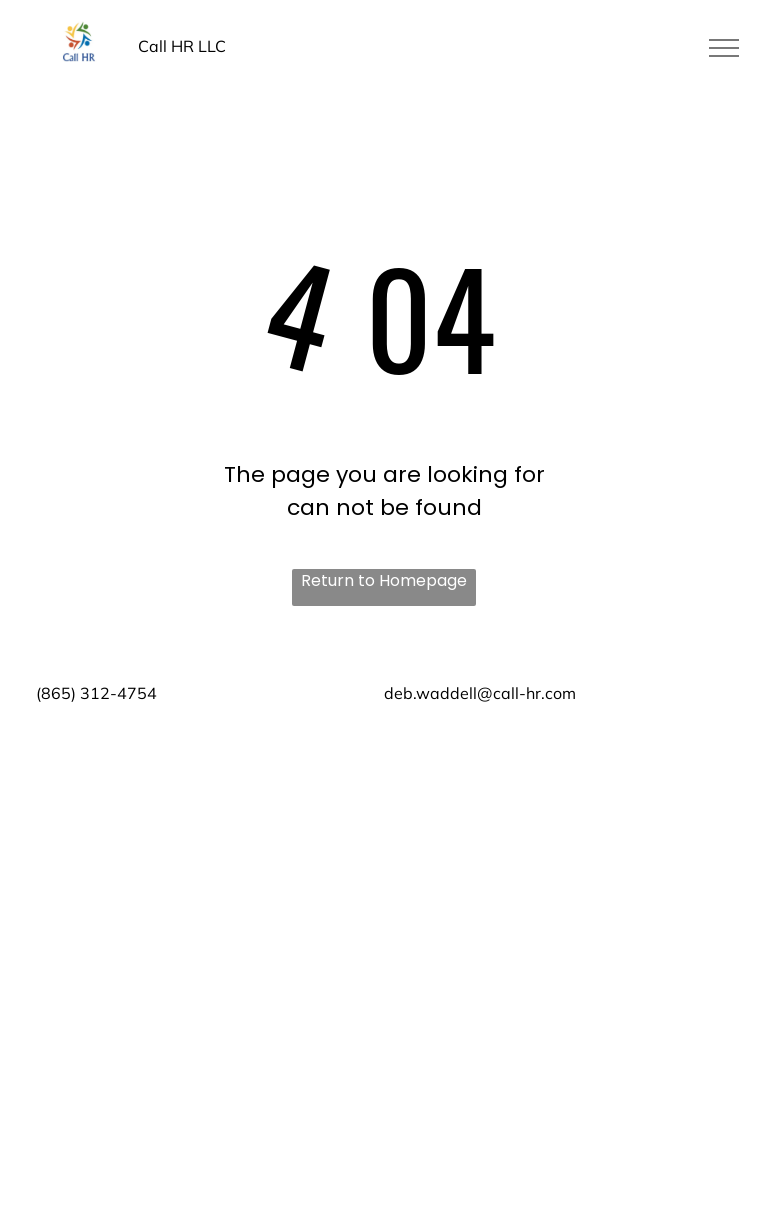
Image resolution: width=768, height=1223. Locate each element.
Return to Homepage (384, 580)
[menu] (724, 48)
